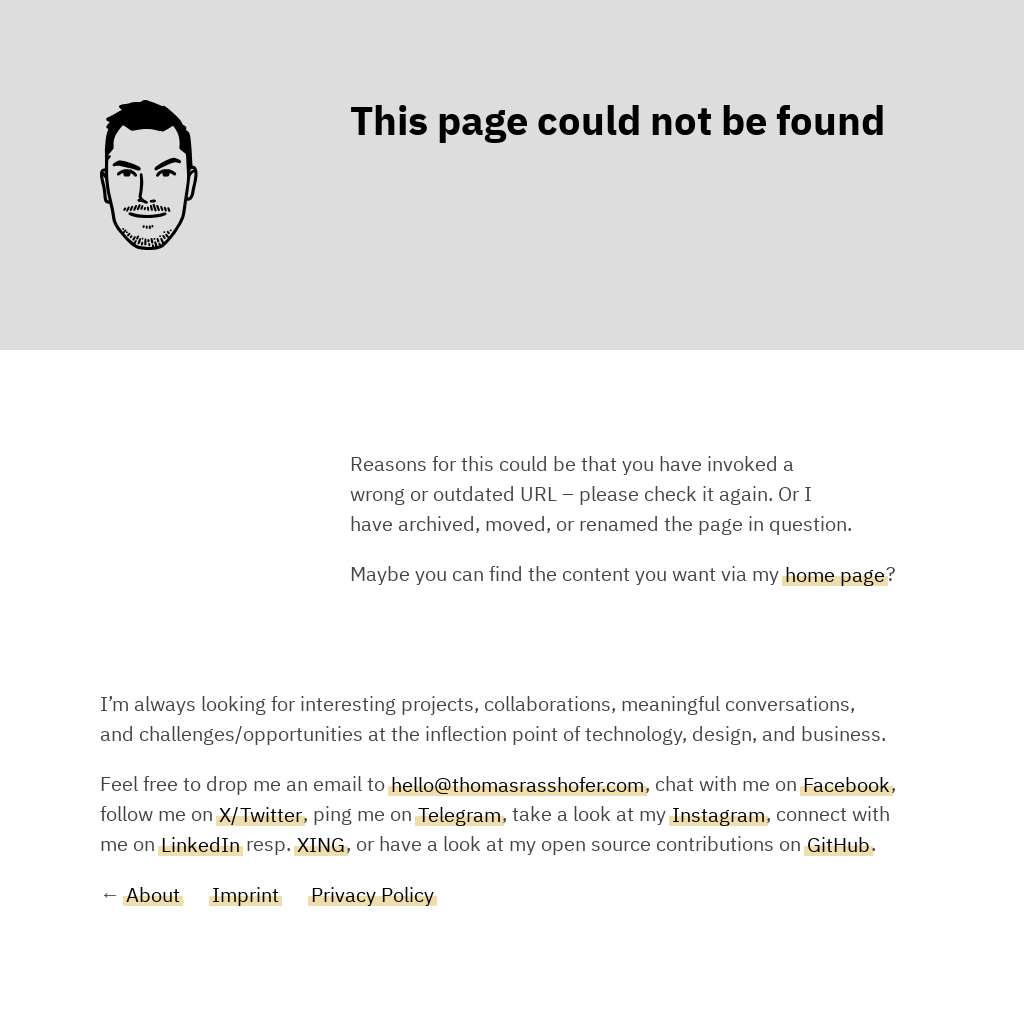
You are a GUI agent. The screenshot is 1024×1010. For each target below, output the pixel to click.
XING (321, 845)
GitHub (838, 845)
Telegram (459, 815)
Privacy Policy (372, 895)
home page (835, 575)
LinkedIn (200, 845)
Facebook (846, 785)
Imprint (245, 895)
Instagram (718, 815)
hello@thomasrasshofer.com (517, 785)
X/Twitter (260, 815)
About (153, 895)
